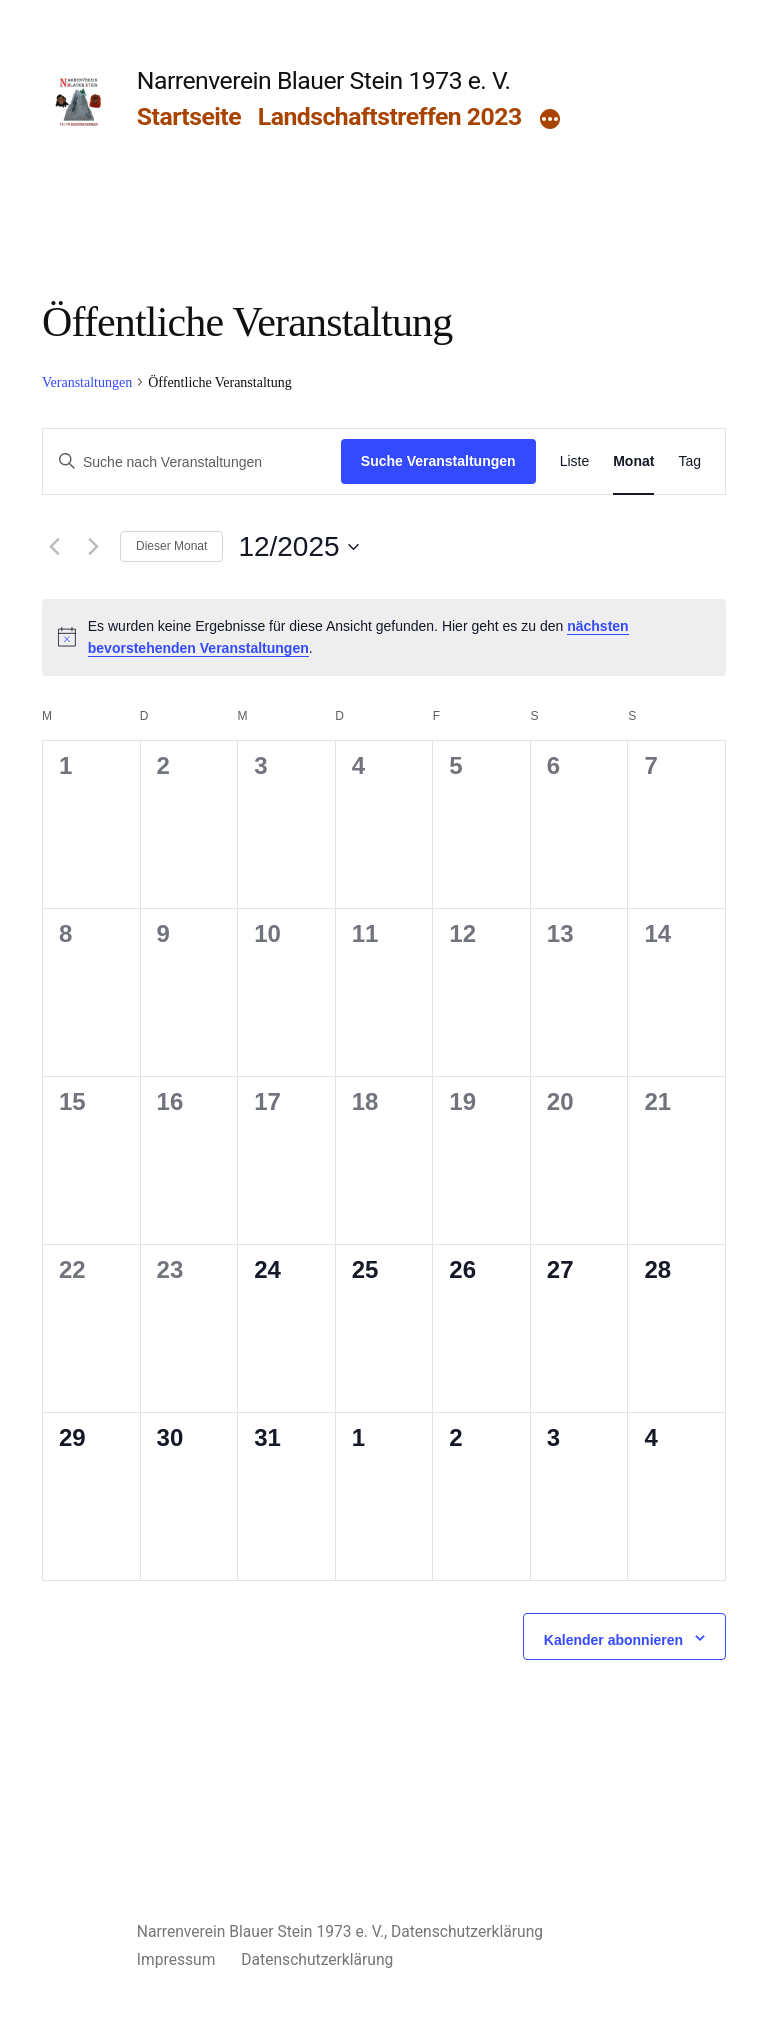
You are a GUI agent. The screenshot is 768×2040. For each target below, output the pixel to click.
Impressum (176, 1959)
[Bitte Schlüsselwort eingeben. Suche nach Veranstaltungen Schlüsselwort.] (192, 462)
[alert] (384, 637)
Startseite (189, 116)
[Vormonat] (54, 547)
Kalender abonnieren (613, 1640)
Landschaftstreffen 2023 (390, 116)
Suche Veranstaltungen (438, 461)
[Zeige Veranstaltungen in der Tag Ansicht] (689, 461)
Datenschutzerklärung (467, 1931)
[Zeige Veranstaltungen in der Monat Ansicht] (633, 461)
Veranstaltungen (87, 382)
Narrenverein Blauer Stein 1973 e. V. (324, 80)
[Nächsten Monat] (93, 547)
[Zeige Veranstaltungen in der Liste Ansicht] (575, 461)
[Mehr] (550, 121)
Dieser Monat (171, 546)
